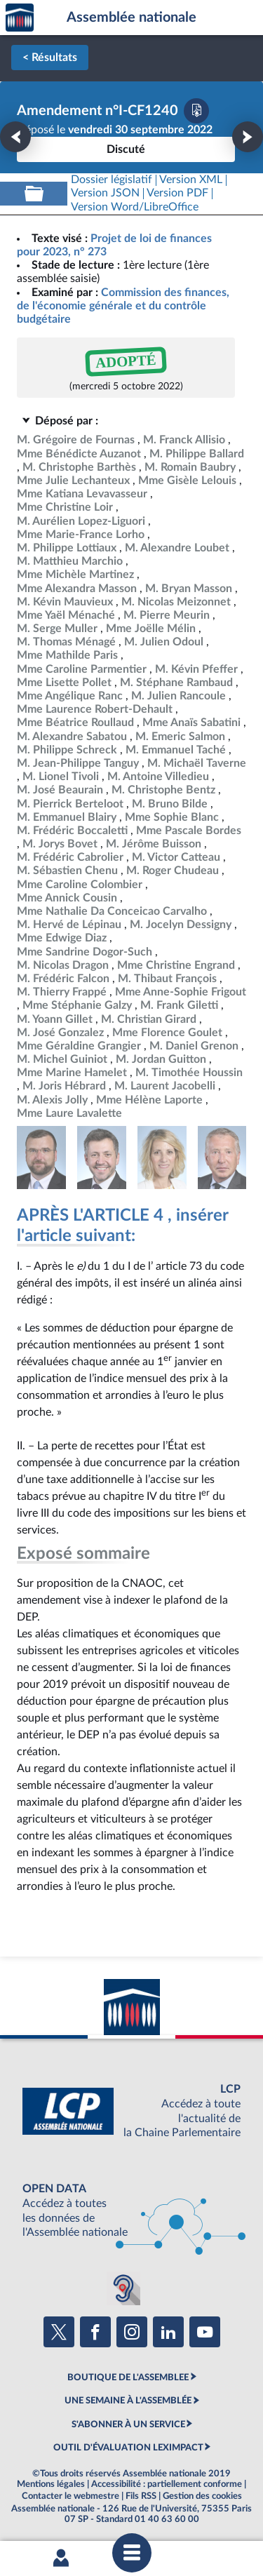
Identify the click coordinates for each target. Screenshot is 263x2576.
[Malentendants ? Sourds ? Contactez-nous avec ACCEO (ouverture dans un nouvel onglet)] (123, 2288)
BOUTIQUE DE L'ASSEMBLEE (128, 2377)
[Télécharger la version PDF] (196, 110)
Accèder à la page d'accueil (20, 18)
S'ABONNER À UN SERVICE (128, 2424)
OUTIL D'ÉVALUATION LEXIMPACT (128, 2447)
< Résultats (49, 57)
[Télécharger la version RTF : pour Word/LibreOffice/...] (134, 207)
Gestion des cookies (202, 2496)
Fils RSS (141, 2496)
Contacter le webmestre (70, 2496)
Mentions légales (51, 2484)
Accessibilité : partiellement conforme (166, 2484)
